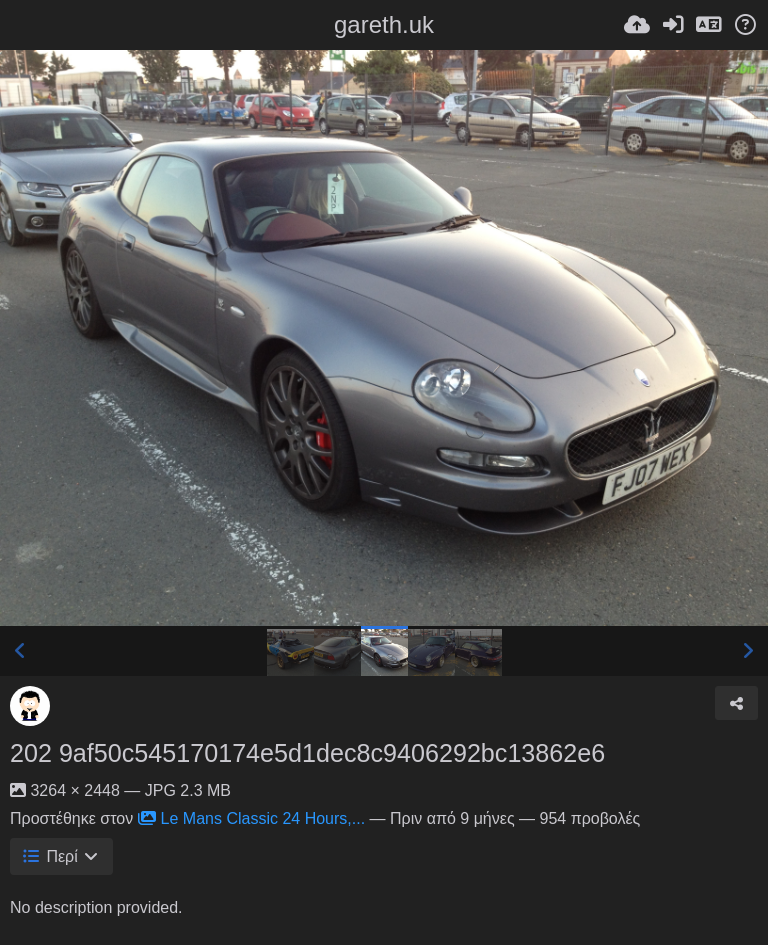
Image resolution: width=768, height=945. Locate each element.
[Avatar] (30, 706)
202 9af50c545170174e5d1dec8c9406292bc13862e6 (307, 753)
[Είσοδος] (673, 25)
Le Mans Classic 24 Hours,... (252, 818)
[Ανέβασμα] (637, 25)
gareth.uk (384, 24)
